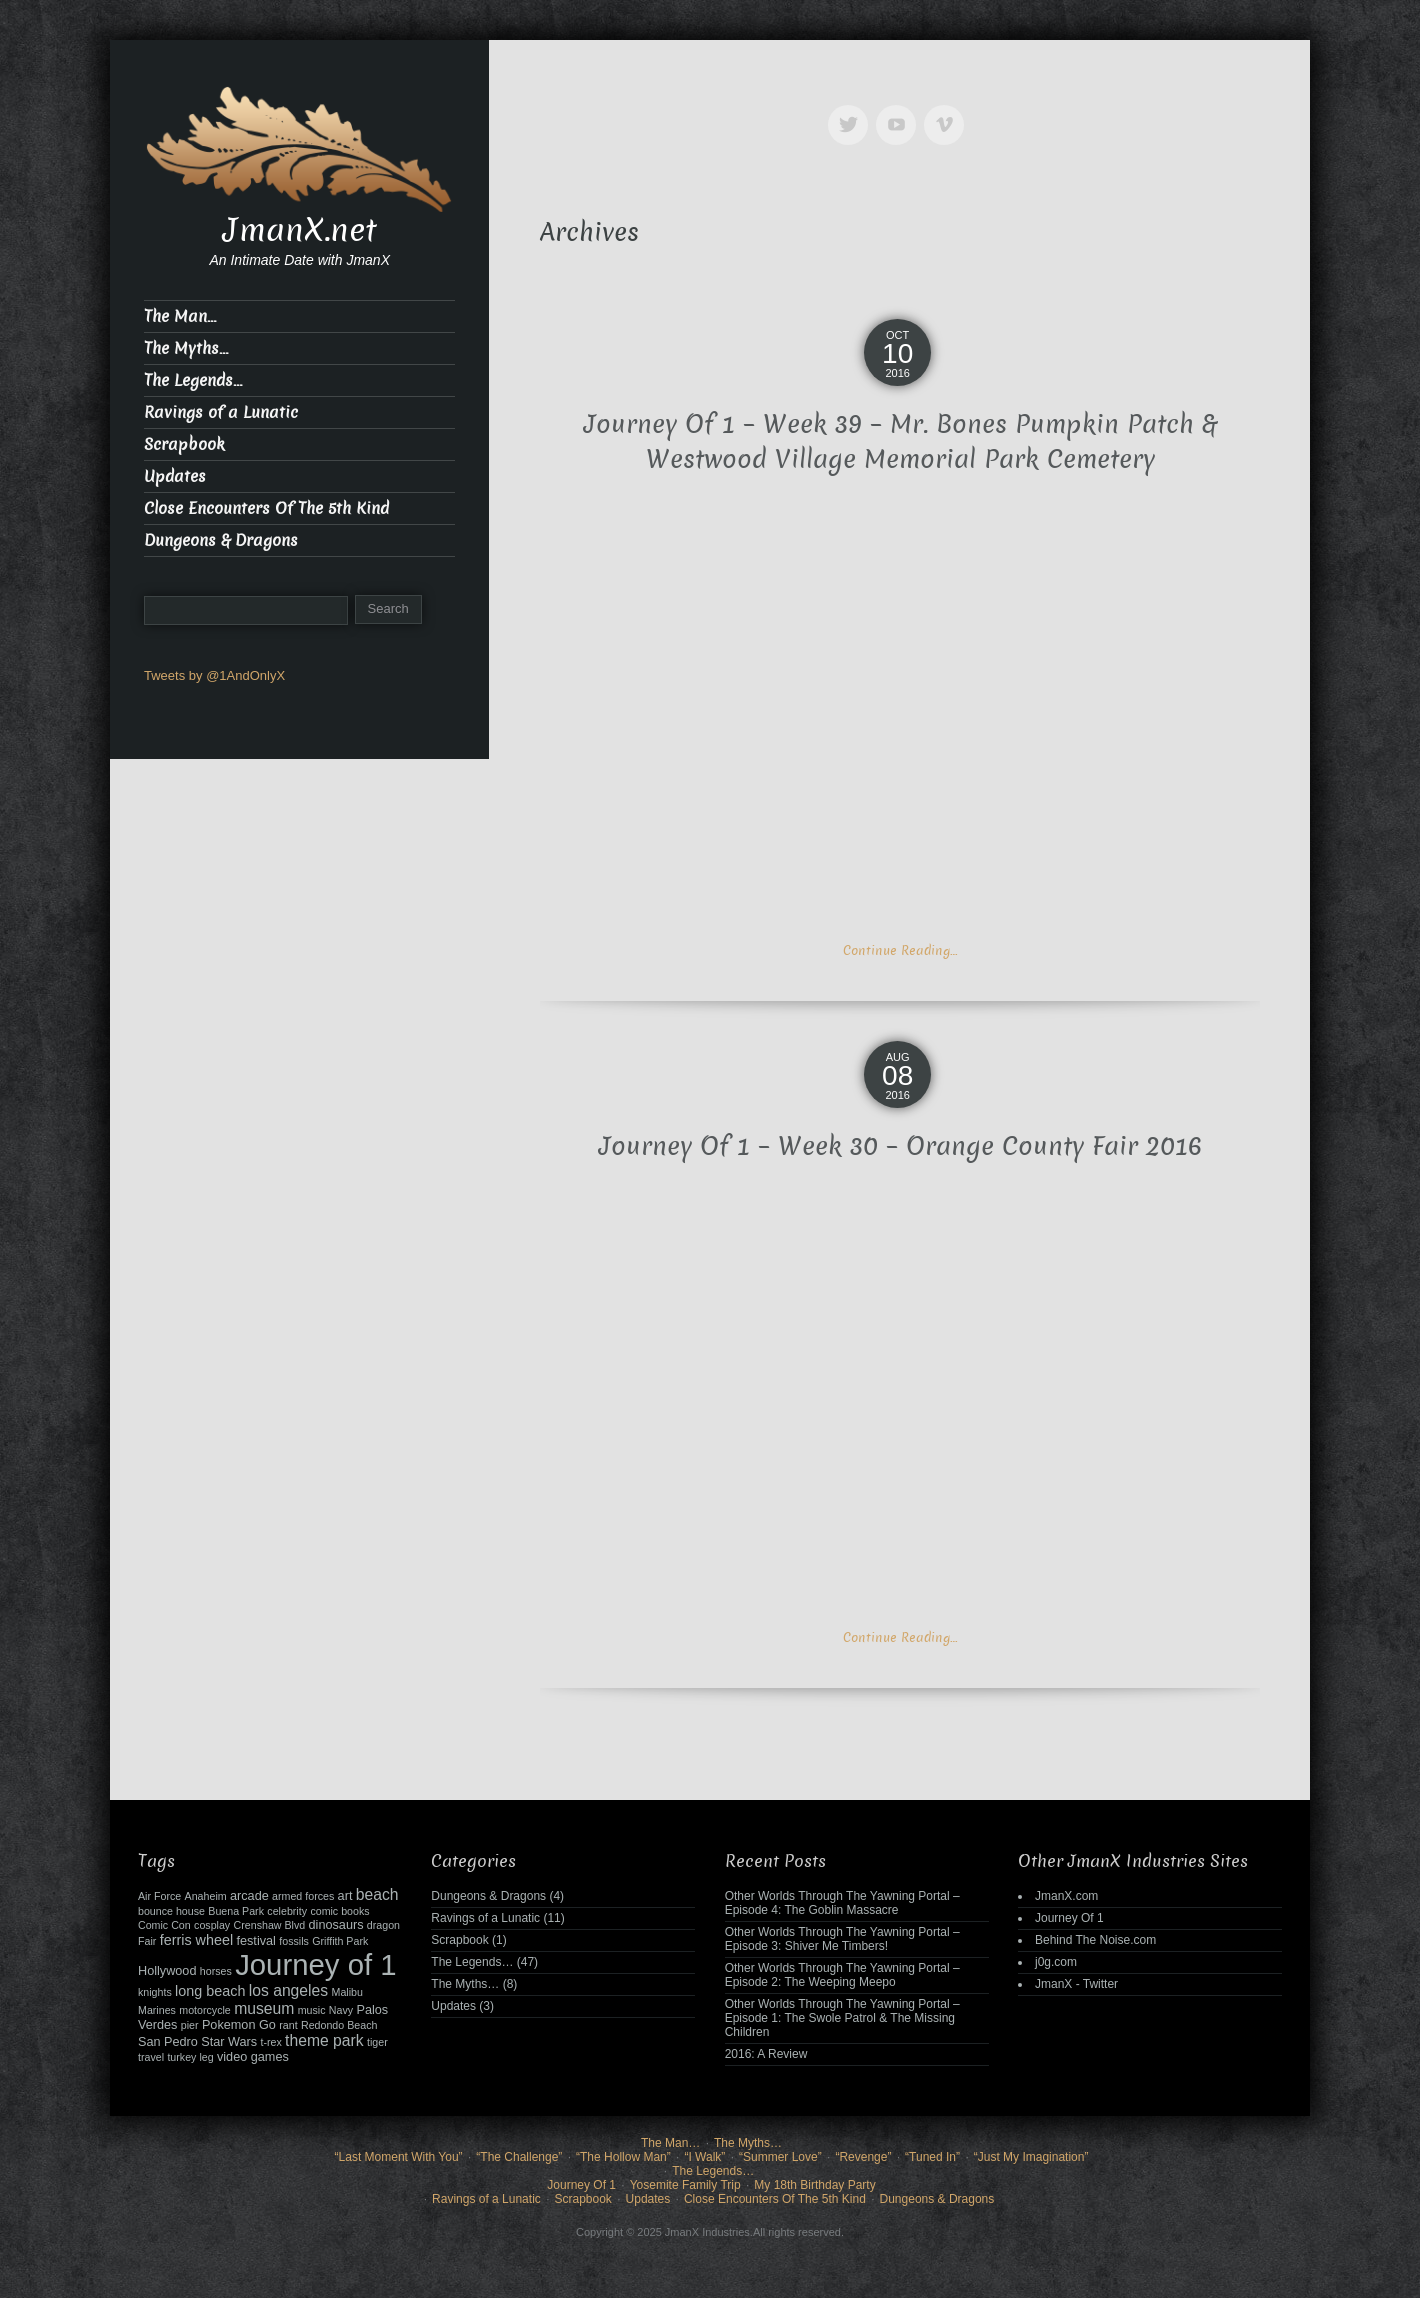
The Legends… (193, 380)
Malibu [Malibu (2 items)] (347, 1992)
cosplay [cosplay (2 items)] (212, 1925)
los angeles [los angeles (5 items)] (288, 1990)
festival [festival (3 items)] (255, 1941)
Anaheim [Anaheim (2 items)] (206, 1896)
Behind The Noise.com (1095, 1940)
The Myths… (186, 348)
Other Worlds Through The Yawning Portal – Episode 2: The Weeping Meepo (842, 1975)
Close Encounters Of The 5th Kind (266, 508)
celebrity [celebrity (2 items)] (287, 1911)
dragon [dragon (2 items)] (383, 1925)
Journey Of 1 (1069, 1918)
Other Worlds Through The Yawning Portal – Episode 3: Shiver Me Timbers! (842, 1939)
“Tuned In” (932, 2157)
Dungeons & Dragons (221, 540)
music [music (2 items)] (312, 2010)
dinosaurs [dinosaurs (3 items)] (336, 1925)
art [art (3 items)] (345, 1896)
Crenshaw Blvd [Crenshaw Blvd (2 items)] (270, 1925)
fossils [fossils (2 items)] (294, 1941)
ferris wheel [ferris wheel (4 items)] (196, 1940)
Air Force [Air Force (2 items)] (159, 1896)
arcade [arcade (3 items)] (249, 1896)
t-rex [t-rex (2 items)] (270, 2042)
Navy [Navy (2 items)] (341, 2010)
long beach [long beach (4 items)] (210, 1991)
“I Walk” (704, 2157)
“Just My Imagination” (1031, 2157)
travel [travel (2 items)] (151, 2057)
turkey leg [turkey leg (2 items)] (190, 2057)
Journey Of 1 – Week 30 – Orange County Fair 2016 (900, 1146)
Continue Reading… (900, 950)
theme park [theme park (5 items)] (324, 2040)
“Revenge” (863, 2157)
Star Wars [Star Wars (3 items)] (229, 2042)
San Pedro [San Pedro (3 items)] (168, 2042)
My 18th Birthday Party (814, 2185)
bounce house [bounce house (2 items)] (171, 1911)
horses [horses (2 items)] (216, 1971)
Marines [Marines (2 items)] (157, 2010)
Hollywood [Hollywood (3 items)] (167, 1971)
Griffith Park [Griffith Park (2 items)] (340, 1941)
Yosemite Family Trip (685, 2185)
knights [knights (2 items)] (155, 1992)
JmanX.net (300, 230)
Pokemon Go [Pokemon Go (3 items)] (239, 2025)
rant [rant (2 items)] (288, 2025)
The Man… (180, 316)
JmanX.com (1066, 1896)
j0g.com (1056, 1962)
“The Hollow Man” (623, 2157)
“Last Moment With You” (399, 2157)
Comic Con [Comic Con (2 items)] (164, 1925)
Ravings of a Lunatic (221, 412)
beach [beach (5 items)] (377, 1894)
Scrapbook (184, 444)
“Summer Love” (780, 2157)
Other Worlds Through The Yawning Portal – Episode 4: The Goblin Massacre (842, 1903)
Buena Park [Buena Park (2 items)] (236, 1911)
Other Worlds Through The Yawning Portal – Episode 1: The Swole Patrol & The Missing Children (842, 2018)
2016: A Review (766, 2054)
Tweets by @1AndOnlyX (214, 675)
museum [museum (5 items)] (264, 2008)
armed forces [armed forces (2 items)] (303, 1896)
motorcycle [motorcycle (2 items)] (205, 2010)
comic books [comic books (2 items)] (339, 1911)
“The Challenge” (519, 2157)
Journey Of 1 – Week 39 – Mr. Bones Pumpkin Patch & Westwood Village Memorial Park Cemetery (900, 442)
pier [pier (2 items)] (190, 2025)
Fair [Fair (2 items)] (147, 1941)
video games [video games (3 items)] (253, 2057)
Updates (175, 476)
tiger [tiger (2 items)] (377, 2042)
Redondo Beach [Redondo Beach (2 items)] (339, 2025)
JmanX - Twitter (1076, 1984)
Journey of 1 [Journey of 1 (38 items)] (315, 1964)
